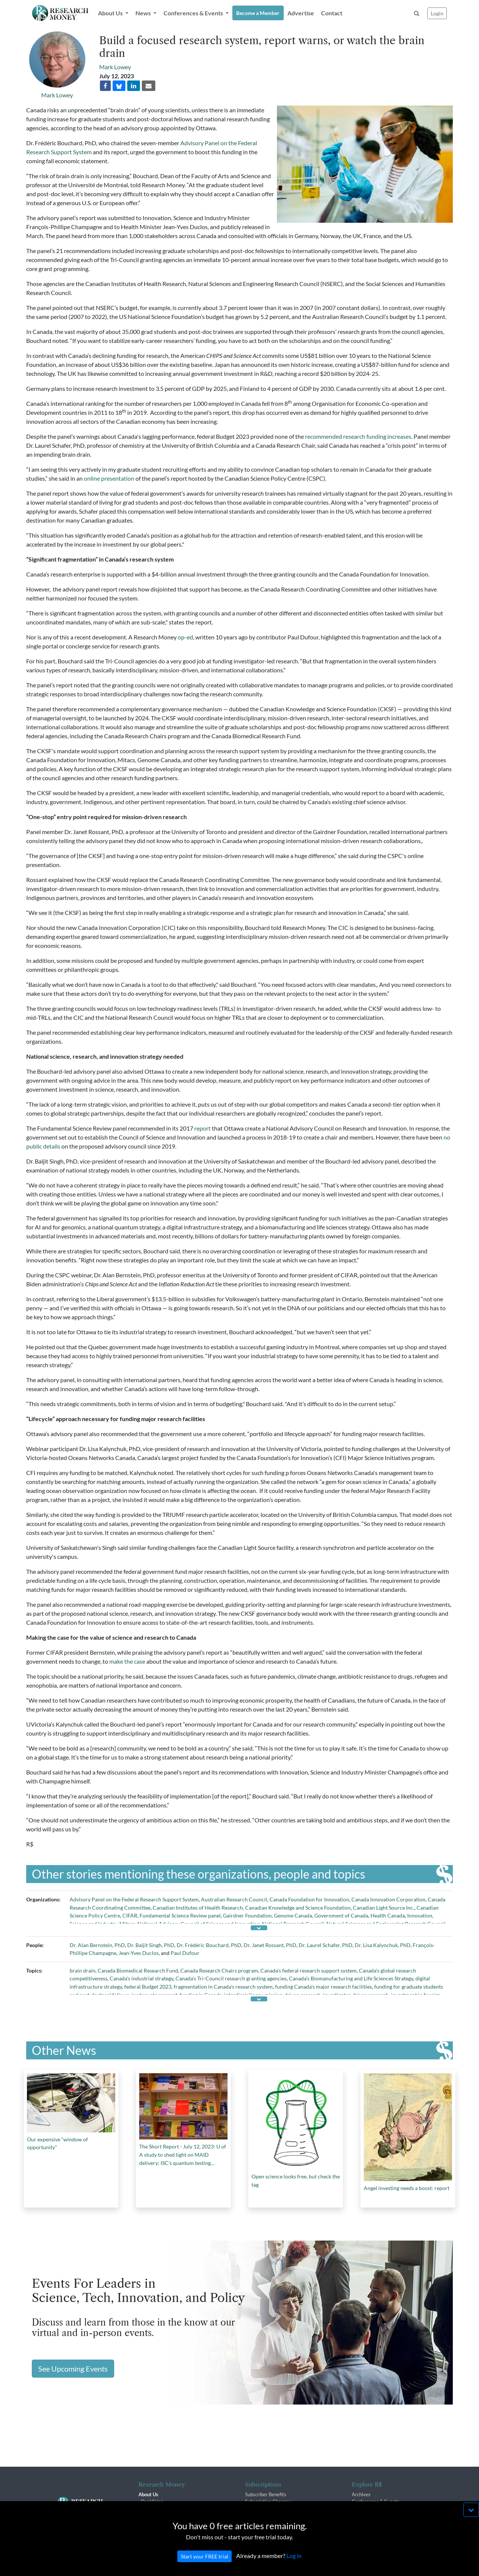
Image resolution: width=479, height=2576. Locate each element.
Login (437, 13)
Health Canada (387, 1915)
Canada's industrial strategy (141, 1978)
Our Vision (152, 2501)
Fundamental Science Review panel (180, 1915)
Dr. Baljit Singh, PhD (150, 1945)
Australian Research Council (234, 1899)
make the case (127, 1661)
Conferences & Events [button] (194, 12)
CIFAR (129, 1915)
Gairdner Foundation (247, 1915)
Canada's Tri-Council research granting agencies (231, 1978)
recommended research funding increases (358, 436)
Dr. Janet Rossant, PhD (270, 1945)
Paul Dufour (185, 1953)
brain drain (82, 1970)
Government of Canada (341, 1915)
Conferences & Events (375, 2501)
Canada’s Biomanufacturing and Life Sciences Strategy (351, 1978)
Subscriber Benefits (265, 2494)
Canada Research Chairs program (219, 1970)
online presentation (109, 478)
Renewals (255, 2509)
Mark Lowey (57, 94)
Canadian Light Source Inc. (383, 1907)
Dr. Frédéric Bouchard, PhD (209, 1945)
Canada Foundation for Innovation (309, 1899)
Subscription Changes (268, 2501)
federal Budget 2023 (147, 1986)
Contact (331, 12)
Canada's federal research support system (308, 1970)
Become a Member (258, 13)
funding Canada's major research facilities (323, 1986)
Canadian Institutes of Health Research (198, 1907)
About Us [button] (111, 12)
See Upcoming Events (73, 2368)
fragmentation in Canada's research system (223, 1986)
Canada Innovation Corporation (388, 1899)
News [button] (143, 12)
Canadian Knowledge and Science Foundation (298, 1907)
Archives (361, 2494)
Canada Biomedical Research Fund (138, 1970)
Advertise (300, 12)
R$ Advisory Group (161, 2516)
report (202, 1128)
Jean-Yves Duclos (139, 1953)
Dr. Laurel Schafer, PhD (326, 1945)
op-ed (185, 637)
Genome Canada (293, 1915)
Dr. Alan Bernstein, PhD (97, 1945)
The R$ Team (155, 2509)
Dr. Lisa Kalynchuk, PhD (383, 1945)
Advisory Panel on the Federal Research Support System (134, 1899)
